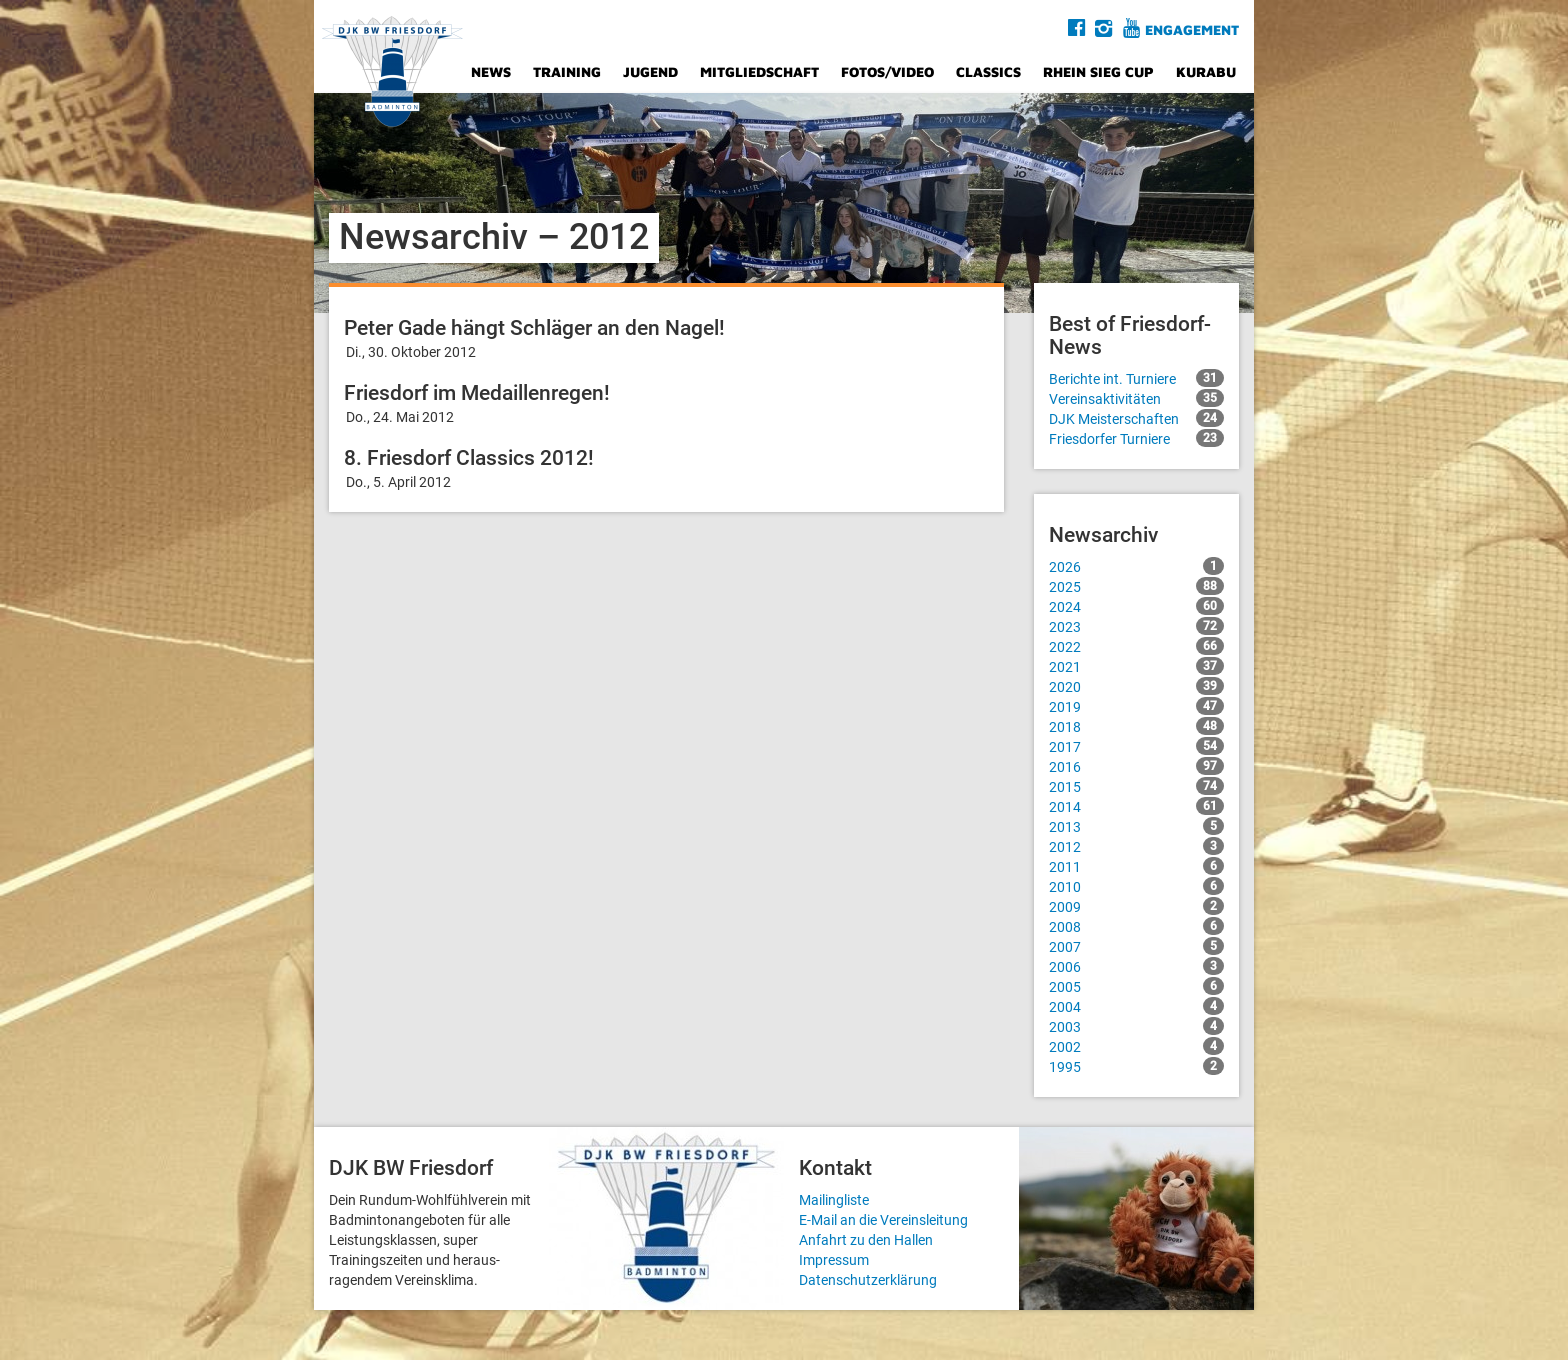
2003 (1136, 1026)
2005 (1136, 986)
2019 (1136, 706)
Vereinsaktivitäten (1136, 398)
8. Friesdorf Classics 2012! (469, 458)
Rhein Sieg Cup (1098, 71)
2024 (1136, 606)
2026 (1136, 566)
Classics (988, 71)
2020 (1136, 686)
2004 (1136, 1006)
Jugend (650, 71)
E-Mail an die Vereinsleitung (883, 1220)
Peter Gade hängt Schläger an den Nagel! (534, 328)
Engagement (1192, 29)
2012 (1136, 846)
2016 (1136, 766)
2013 (1136, 826)
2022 (1136, 646)
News (491, 71)
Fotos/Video (887, 71)
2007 (1136, 946)
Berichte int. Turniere (1136, 378)
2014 (1136, 806)
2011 (1136, 866)
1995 (1136, 1066)
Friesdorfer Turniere (1136, 438)
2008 (1136, 926)
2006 (1136, 966)
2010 (1136, 886)
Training (567, 71)
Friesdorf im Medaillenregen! (477, 393)
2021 (1136, 666)
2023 (1136, 626)
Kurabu (1206, 71)
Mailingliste (834, 1200)
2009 (1136, 906)
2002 (1136, 1046)
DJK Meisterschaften (1136, 418)
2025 (1136, 586)
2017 (1136, 746)
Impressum (834, 1260)
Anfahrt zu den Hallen (866, 1240)
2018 (1136, 726)
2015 (1136, 786)
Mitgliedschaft (759, 71)
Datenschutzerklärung (868, 1280)
